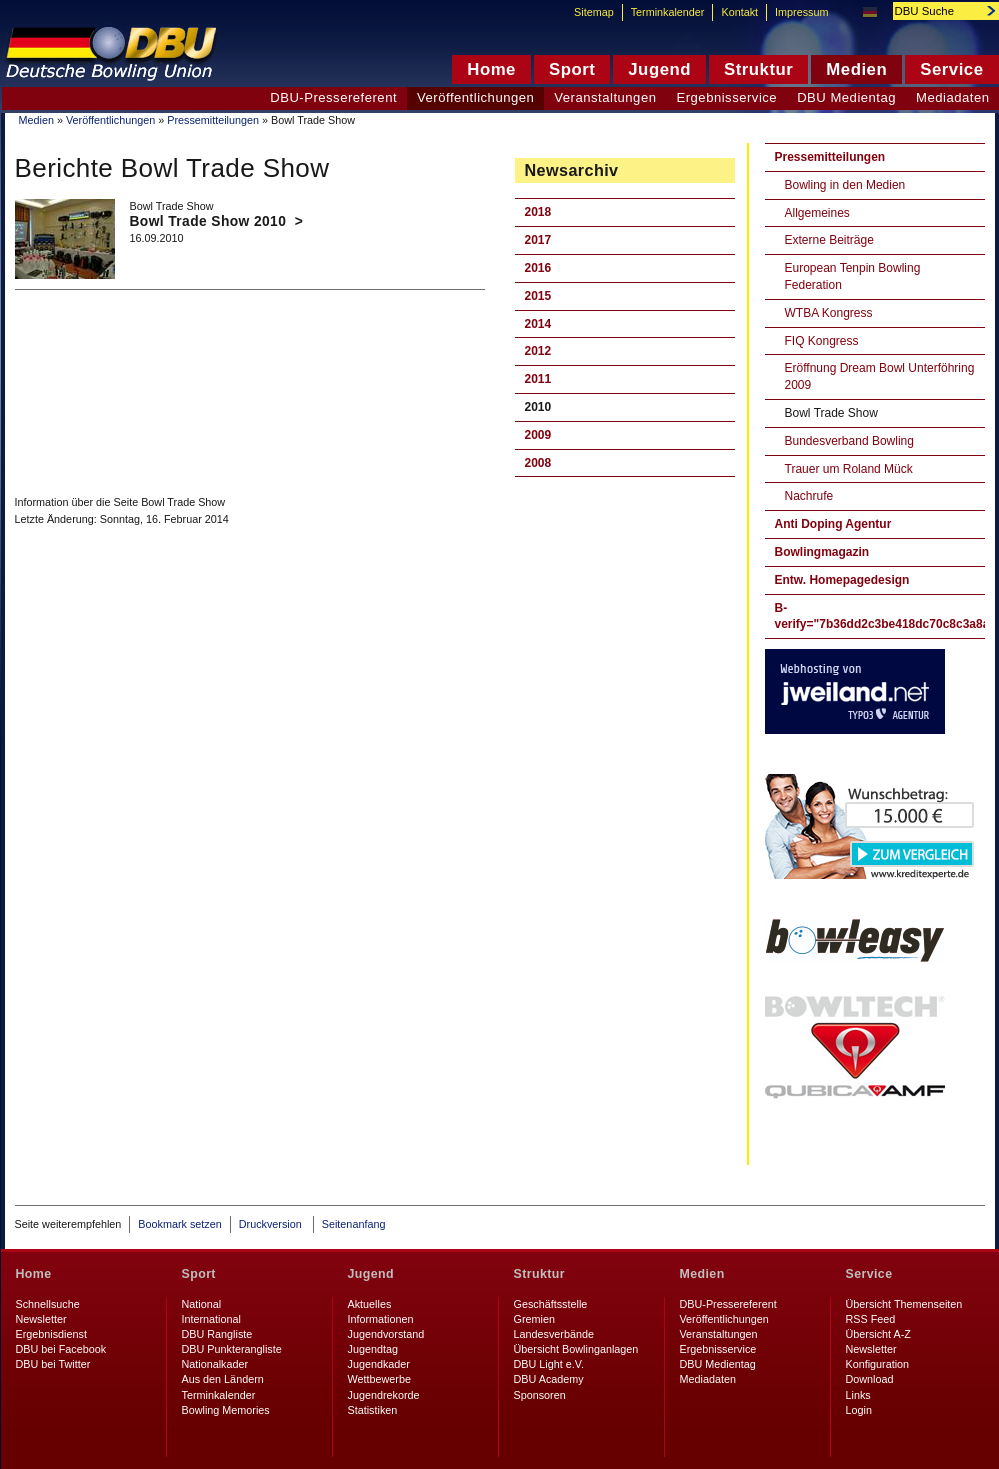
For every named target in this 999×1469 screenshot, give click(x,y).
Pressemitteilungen (213, 120)
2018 (538, 212)
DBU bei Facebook (61, 1349)
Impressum (801, 12)
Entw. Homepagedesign (842, 580)
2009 (538, 435)
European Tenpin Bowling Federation (853, 276)
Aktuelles (370, 1304)
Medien (36, 120)
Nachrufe (809, 496)
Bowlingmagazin (822, 552)
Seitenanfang (354, 1224)
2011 (538, 379)
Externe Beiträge (829, 240)
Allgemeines (817, 213)
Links (858, 1395)
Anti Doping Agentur (833, 524)
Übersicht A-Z (878, 1334)
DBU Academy (549, 1379)
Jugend (371, 1274)
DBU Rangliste (217, 1334)
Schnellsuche (48, 1304)
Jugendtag (373, 1349)
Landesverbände (554, 1334)
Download (870, 1379)
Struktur (539, 1274)
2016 (538, 268)
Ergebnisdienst (51, 1334)
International (211, 1319)
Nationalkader (215, 1364)
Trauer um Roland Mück (849, 469)
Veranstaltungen (605, 97)
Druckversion (272, 1224)
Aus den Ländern (223, 1379)
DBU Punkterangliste (232, 1349)
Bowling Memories (226, 1410)
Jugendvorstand (386, 1334)
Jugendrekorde (384, 1395)
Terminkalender (668, 12)
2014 (538, 324)
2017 (538, 240)
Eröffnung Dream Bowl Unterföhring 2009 (880, 376)
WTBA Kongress (829, 313)
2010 (538, 407)
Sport (199, 1274)
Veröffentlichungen (110, 120)
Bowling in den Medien (845, 185)
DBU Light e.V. (549, 1364)
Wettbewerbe (379, 1379)
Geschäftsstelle (551, 1304)
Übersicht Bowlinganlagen (576, 1349)
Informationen (381, 1319)
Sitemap (594, 12)
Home (34, 1274)
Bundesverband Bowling (849, 441)
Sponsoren (540, 1395)
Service (869, 1274)
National (202, 1304)
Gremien (534, 1319)
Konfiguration (878, 1364)
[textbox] (935, 11)
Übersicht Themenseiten (904, 1304)
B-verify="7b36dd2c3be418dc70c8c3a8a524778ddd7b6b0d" (880, 616)
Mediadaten (708, 1379)
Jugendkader (379, 1364)
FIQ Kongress (822, 341)
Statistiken (373, 1410)
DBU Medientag (846, 97)
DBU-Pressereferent (333, 97)
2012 (538, 351)
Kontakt (739, 12)
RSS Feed (871, 1319)
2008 (538, 463)
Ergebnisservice (726, 97)
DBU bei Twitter (53, 1364)
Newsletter (41, 1319)
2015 (538, 296)
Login (859, 1410)
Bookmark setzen (179, 1224)
